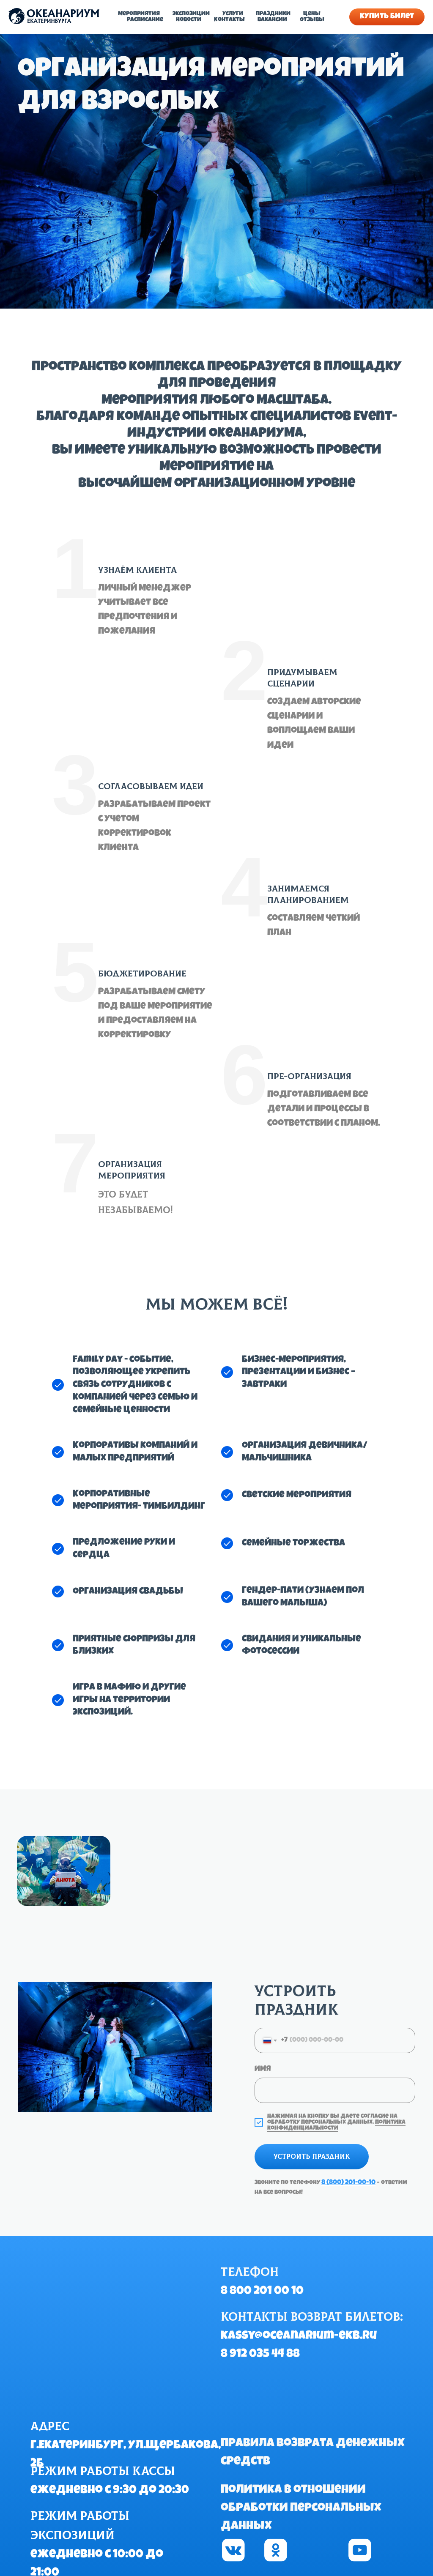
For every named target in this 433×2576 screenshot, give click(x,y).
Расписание (145, 20)
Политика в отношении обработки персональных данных (301, 2508)
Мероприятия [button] (139, 14)
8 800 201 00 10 (262, 2291)
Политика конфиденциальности (336, 2125)
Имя (263, 2069)
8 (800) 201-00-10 (348, 2182)
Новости (188, 20)
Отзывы (312, 20)
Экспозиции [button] (191, 14)
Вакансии (272, 20)
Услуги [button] (232, 14)
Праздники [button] (273, 14)
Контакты (229, 20)
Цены (312, 14)
